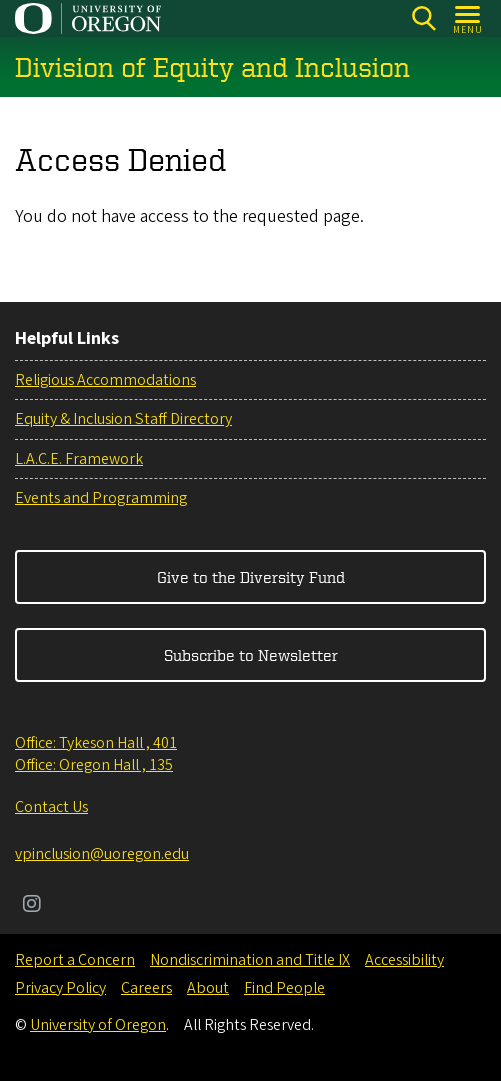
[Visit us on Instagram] (32, 906)
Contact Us (51, 807)
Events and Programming (101, 498)
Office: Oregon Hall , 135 (94, 765)
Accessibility (404, 960)
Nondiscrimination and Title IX (250, 960)
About (208, 988)
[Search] (423, 18)
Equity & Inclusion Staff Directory (123, 419)
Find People (284, 988)
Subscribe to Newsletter (251, 655)
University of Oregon (98, 1025)
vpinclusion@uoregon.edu (102, 854)
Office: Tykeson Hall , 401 (96, 743)
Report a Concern (75, 960)
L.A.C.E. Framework (79, 459)
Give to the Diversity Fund (251, 577)
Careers (146, 988)
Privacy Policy (60, 988)
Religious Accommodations (105, 380)
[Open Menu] (468, 18)
